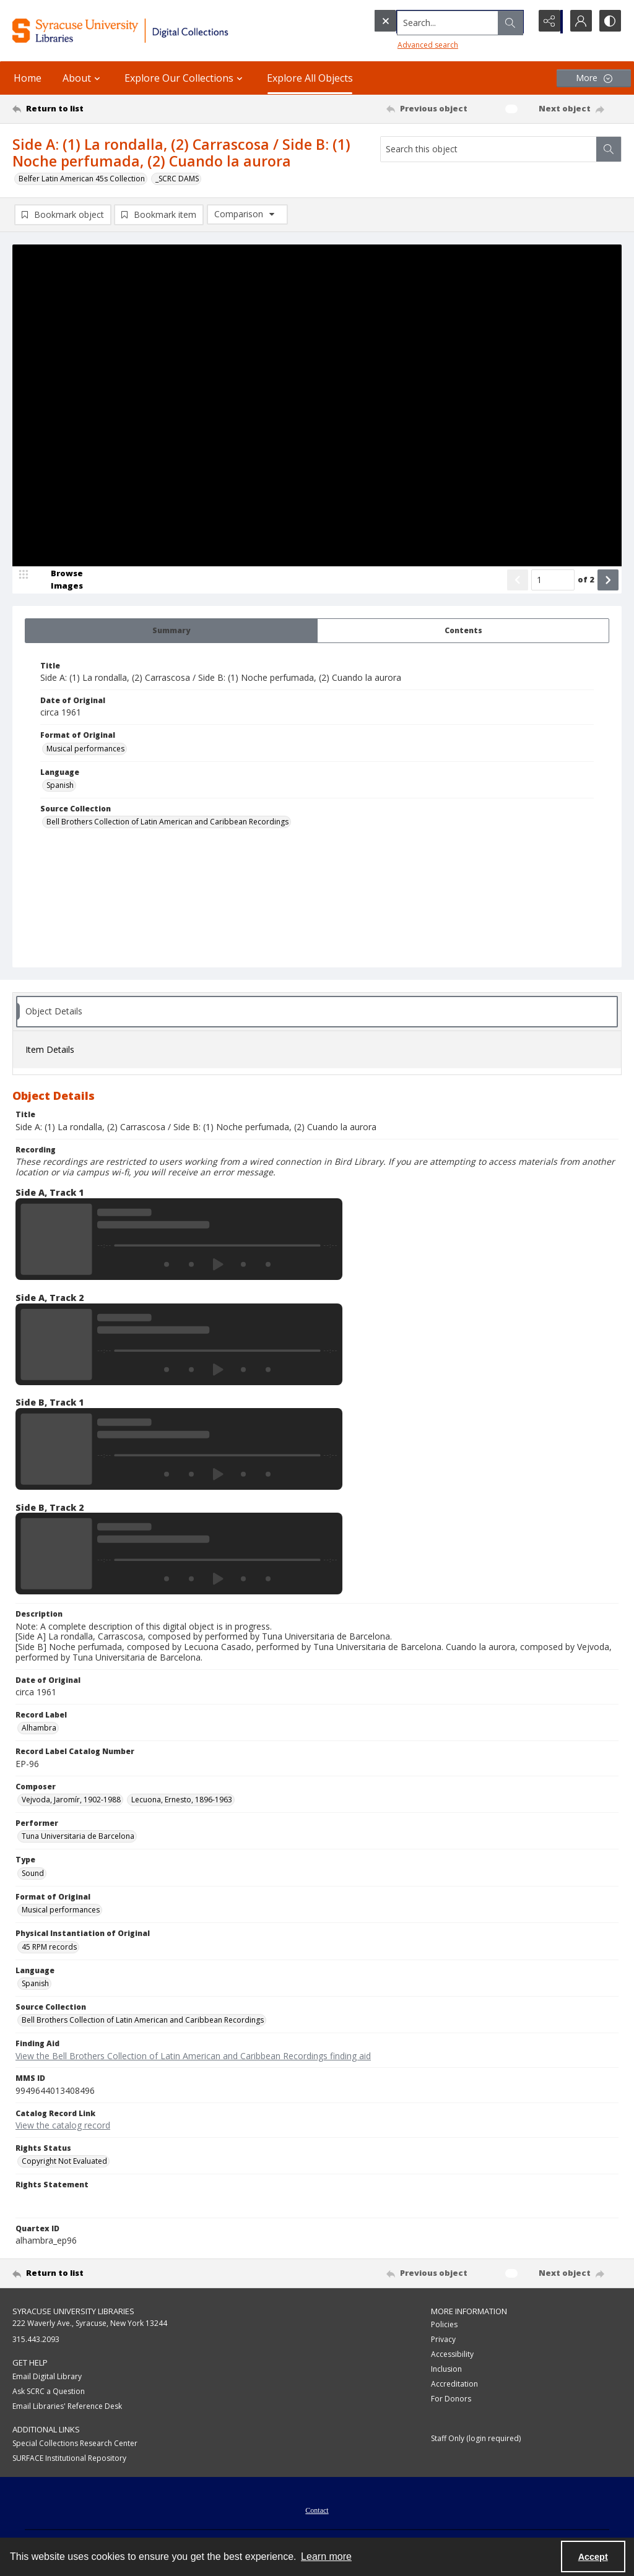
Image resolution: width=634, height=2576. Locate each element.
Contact (316, 2510)
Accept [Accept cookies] (593, 2557)
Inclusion (446, 2369)
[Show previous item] (517, 579)
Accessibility (452, 2354)
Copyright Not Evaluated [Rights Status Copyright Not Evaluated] (64, 2161)
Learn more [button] (326, 2556)
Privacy (443, 2340)
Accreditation (454, 2384)
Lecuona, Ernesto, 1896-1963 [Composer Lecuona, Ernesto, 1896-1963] (181, 1799)
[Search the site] (426, 21)
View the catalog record (62, 2125)
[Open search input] (516, 21)
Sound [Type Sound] (33, 1873)
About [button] (83, 78)
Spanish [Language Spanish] (60, 785)
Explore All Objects (310, 78)
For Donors (451, 2399)
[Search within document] (608, 149)
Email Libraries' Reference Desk (67, 2406)
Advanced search (402, 43)
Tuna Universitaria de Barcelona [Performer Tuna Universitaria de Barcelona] (78, 1836)
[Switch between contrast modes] (609, 21)
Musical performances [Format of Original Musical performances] (85, 748)
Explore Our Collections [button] (185, 78)
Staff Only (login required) (476, 2439)
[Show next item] (608, 579)
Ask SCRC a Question (48, 2391)
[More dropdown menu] (594, 78)
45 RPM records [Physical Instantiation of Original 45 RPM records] (49, 1947)
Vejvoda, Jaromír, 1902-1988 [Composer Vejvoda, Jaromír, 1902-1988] (71, 1799)
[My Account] (578, 21)
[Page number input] (553, 579)
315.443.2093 (35, 2340)
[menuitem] (316, 2509)
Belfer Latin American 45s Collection (82, 178)
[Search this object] (488, 149)
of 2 (586, 580)
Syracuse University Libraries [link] (73, 2311)
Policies (444, 2325)
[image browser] (58, 580)
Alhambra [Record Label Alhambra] (39, 1728)
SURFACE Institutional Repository (69, 2458)
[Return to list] (95, 109)
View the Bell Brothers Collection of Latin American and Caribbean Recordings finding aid (193, 2056)
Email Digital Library (47, 2376)
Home (27, 78)
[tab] (171, 630)
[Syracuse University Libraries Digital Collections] (146, 31)
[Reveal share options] (547, 21)
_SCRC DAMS (177, 178)
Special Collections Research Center (74, 2443)
